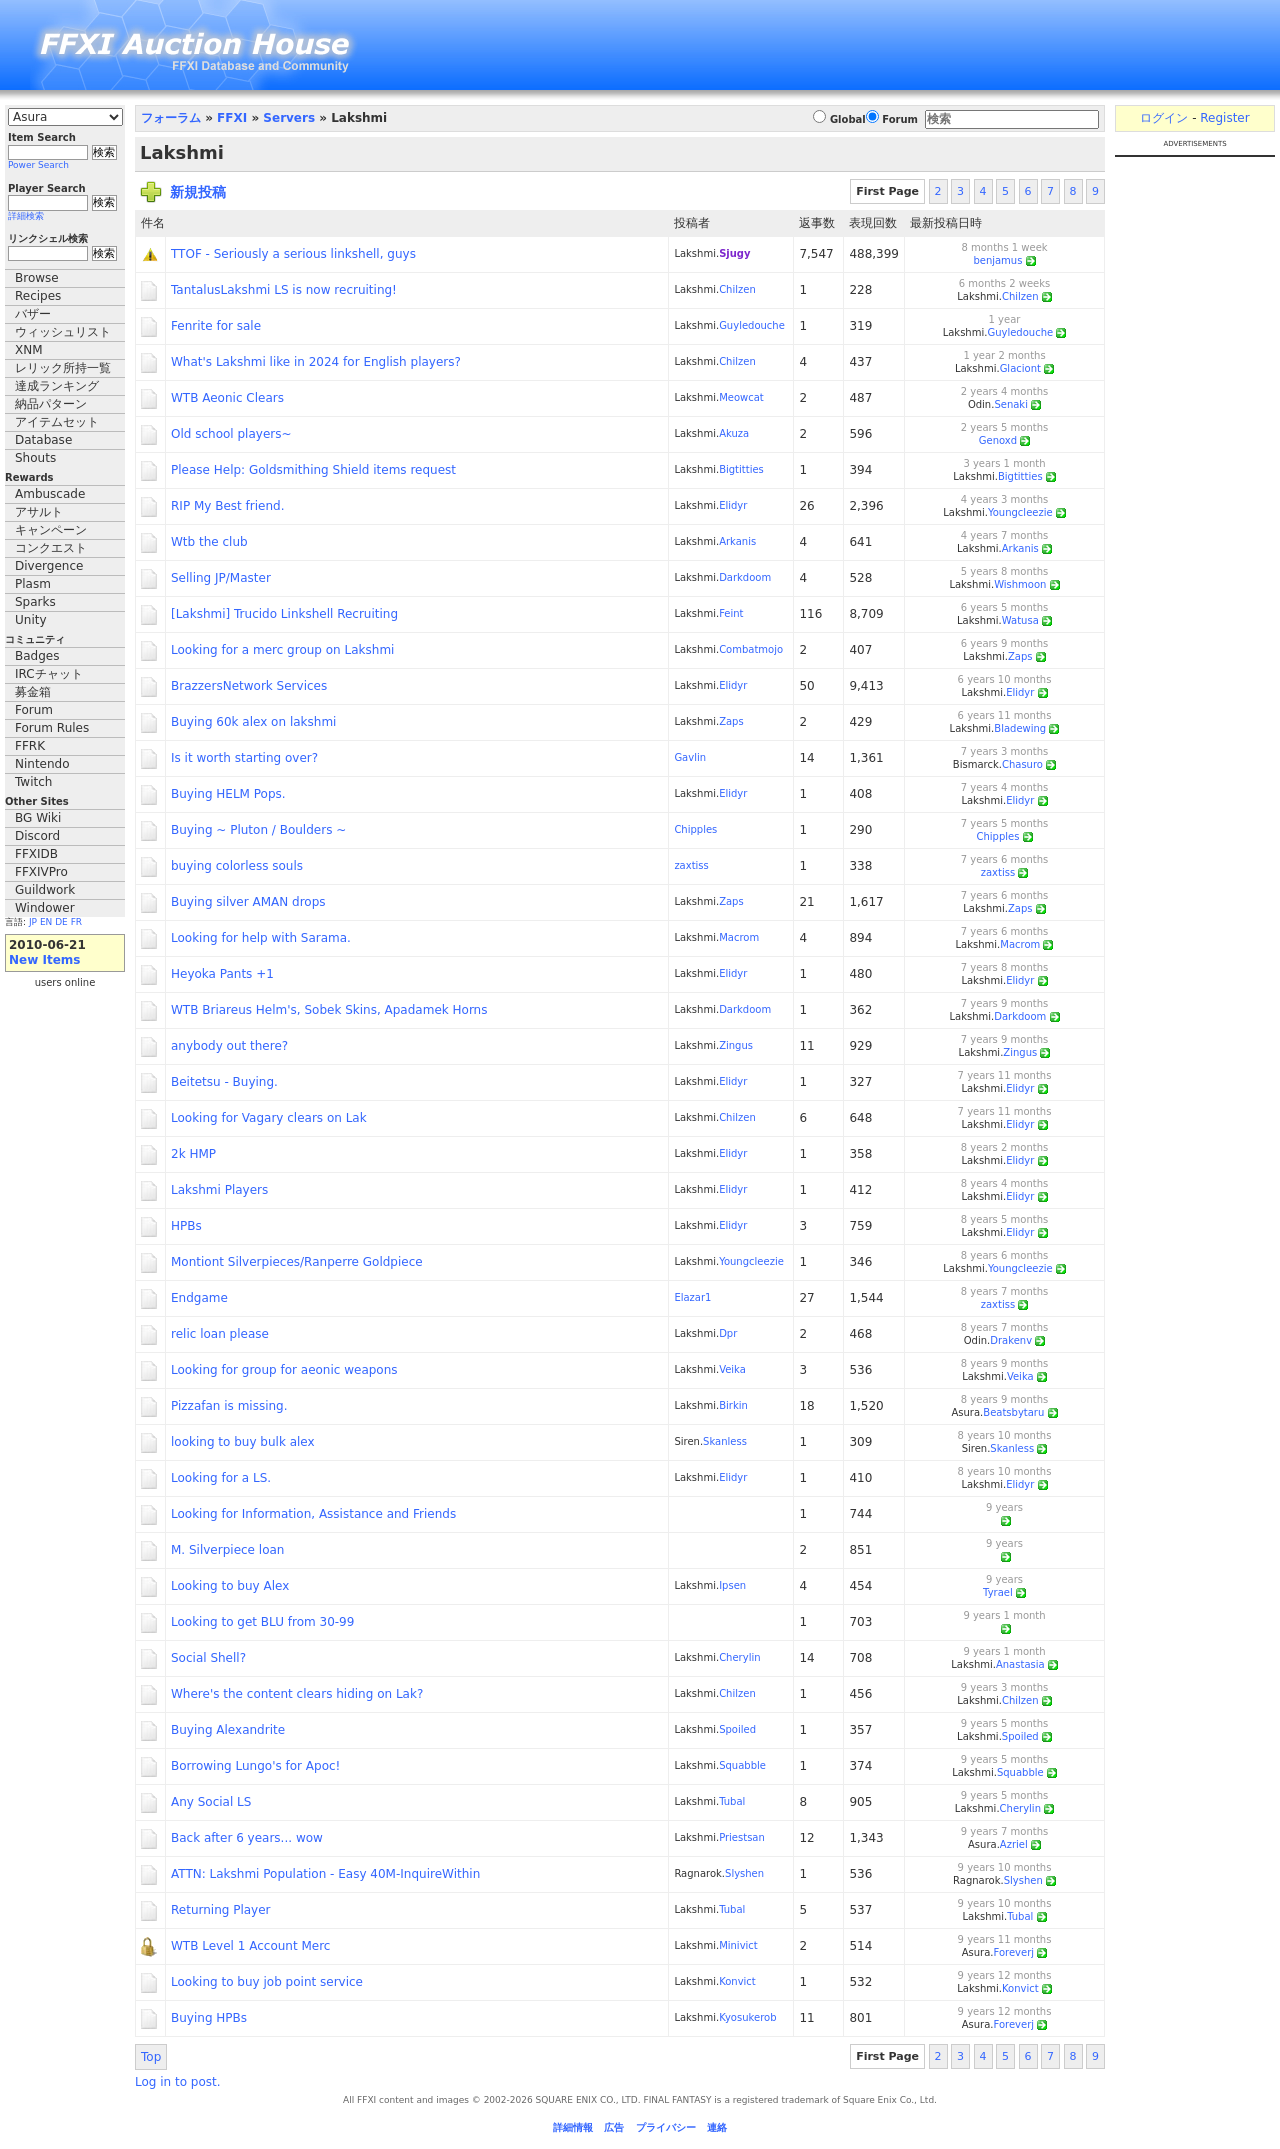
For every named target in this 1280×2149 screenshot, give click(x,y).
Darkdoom (745, 577)
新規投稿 (198, 192)
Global (848, 119)
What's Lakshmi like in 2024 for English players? (316, 362)
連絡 (717, 2127)
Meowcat (741, 397)
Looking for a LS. (221, 1478)
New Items (44, 960)
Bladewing (1020, 728)
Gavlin (690, 757)
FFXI (232, 118)
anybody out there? (229, 1046)
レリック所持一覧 (63, 368)
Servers (289, 118)
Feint (731, 613)
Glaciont (1020, 368)
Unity (31, 620)
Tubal (732, 1801)
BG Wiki (38, 818)
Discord (37, 836)
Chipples (695, 829)
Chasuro (1022, 764)
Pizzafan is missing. (229, 1406)
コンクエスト (51, 548)
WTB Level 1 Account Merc (250, 1946)
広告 (614, 2127)
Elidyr (733, 505)
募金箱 (33, 692)
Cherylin (739, 1657)
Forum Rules (52, 728)
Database (43, 440)
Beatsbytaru (1013, 1412)
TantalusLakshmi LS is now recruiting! (284, 290)
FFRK (30, 746)
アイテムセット (57, 422)
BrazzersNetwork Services (249, 686)
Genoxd (998, 440)
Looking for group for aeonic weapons (284, 1370)
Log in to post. (178, 2082)
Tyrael (998, 1592)
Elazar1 (692, 1297)
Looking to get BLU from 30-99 (262, 1622)
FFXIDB (36, 854)
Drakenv (1011, 1340)
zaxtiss (691, 865)
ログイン (1164, 118)
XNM (29, 350)
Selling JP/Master (221, 578)
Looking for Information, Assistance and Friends (313, 1514)
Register (1224, 118)
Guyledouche (752, 325)
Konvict (737, 1981)
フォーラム (171, 118)
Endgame (199, 1298)
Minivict (738, 1945)
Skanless (725, 1441)
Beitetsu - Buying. (224, 1082)
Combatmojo (751, 649)
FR (76, 922)
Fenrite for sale (216, 326)
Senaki (1011, 404)
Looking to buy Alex (230, 1586)
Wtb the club (209, 542)
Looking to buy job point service (267, 1982)
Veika (732, 1369)
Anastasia (1020, 1664)
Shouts (35, 458)
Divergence (49, 566)
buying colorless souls (237, 866)
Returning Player (221, 1910)
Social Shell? (208, 1658)
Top (151, 2057)
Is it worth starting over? (244, 758)
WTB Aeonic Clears (227, 398)
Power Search (38, 165)
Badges (37, 656)
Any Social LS (211, 1802)
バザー (33, 314)
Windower (45, 908)
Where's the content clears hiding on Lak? (297, 1694)
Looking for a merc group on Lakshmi (282, 650)
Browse (37, 278)
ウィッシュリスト (63, 332)
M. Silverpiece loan (227, 1550)
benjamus (997, 260)
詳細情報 (573, 2127)
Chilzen (737, 289)
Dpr (728, 1333)
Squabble (742, 1765)
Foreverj (1014, 1952)
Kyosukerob (747, 2017)
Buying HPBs (209, 2018)
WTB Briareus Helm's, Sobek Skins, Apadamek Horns (329, 1010)
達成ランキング (57, 386)
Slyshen (744, 1873)
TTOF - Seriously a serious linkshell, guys (293, 254)
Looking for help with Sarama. (261, 938)
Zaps (1020, 656)
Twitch (33, 782)
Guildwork (45, 890)
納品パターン (51, 404)
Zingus (736, 1045)
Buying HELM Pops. (228, 794)
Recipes (38, 296)
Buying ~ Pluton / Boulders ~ (258, 830)
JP (33, 922)
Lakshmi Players (219, 1190)
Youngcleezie (1020, 512)
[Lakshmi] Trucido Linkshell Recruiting (284, 614)
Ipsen (732, 1585)
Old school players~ (231, 434)
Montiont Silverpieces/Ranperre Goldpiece (297, 1262)
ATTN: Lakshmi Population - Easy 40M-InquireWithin (325, 1874)
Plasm (33, 584)
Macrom (739, 937)
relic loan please (220, 1334)
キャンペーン (51, 530)
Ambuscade (50, 494)
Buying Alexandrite (228, 1730)
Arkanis (737, 541)
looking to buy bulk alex (243, 1442)
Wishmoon (1020, 584)
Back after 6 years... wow (247, 1838)
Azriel (1014, 1844)
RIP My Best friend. (228, 506)
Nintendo (42, 764)
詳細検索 (26, 216)
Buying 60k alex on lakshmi (253, 722)
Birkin (733, 1405)
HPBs (186, 1226)
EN (46, 922)
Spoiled (737, 1729)
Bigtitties (741, 469)
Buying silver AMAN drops (248, 902)
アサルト (39, 512)
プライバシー (666, 2127)
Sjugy (734, 253)
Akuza (734, 433)
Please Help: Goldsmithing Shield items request (313, 470)
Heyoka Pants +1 (222, 974)
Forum (34, 710)
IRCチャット (49, 674)
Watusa (1020, 620)
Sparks (35, 602)
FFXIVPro (41, 872)
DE (61, 922)
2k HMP (193, 1154)
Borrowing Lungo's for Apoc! (255, 1766)
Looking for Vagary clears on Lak (269, 1118)
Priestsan (742, 1837)
